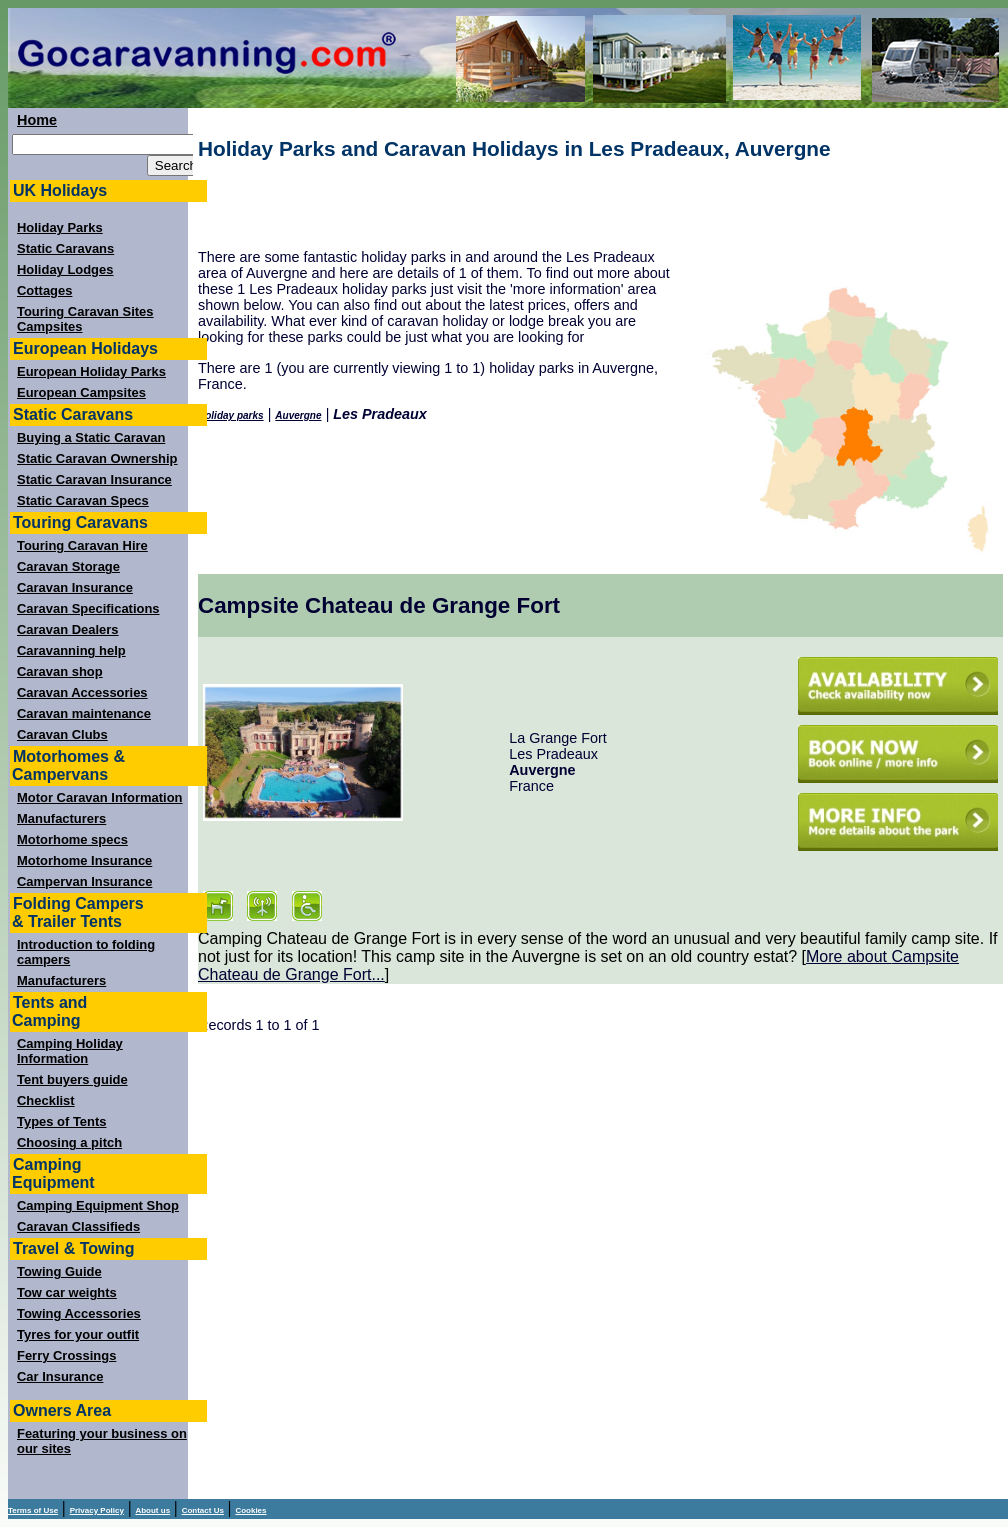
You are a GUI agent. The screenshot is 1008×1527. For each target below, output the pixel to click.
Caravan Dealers (68, 629)
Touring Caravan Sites (85, 311)
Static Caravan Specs (83, 500)
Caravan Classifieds (78, 1226)
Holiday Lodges (65, 269)
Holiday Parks (60, 227)
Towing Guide (59, 1271)
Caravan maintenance (84, 713)
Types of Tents (61, 1121)
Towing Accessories (79, 1313)
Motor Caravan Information (100, 797)
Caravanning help (71, 650)
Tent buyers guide (72, 1079)
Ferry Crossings (66, 1355)
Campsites (50, 326)
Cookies (250, 1510)
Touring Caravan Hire (82, 545)
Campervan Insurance (84, 881)
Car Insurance (60, 1376)
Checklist (46, 1100)
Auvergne (298, 415)
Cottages (44, 290)
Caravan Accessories (82, 692)
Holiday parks (231, 415)
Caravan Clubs (62, 734)
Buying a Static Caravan (91, 437)
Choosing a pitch (69, 1142)
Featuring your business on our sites (102, 1441)
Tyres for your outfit (78, 1334)
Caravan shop (60, 671)
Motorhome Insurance (84, 860)
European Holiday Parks (91, 371)
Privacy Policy (97, 1510)
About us (152, 1510)
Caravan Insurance (75, 587)
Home (37, 120)
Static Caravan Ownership (97, 458)
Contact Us (203, 1510)
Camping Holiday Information (70, 1051)
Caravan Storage (68, 566)
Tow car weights (67, 1292)
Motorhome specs (72, 839)
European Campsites (81, 392)
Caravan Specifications (88, 608)
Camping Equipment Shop (98, 1205)
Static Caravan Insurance (94, 479)
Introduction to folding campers (86, 952)
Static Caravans (65, 248)
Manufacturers (61, 818)
